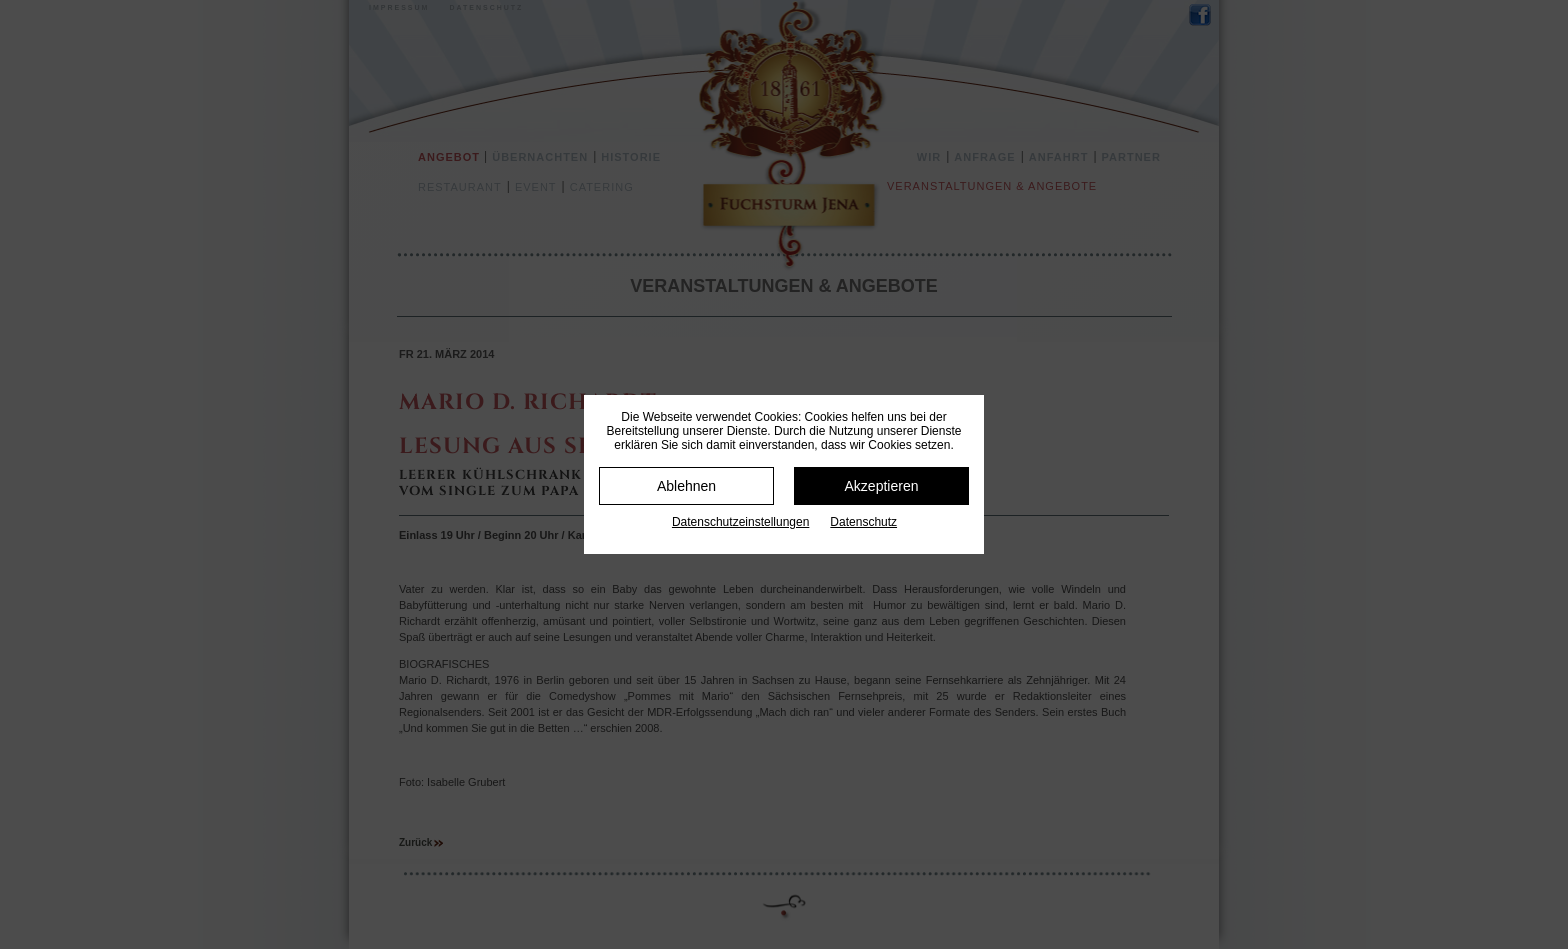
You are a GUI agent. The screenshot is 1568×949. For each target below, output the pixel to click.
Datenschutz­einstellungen (740, 522)
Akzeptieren (882, 486)
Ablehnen (686, 486)
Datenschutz (863, 522)
